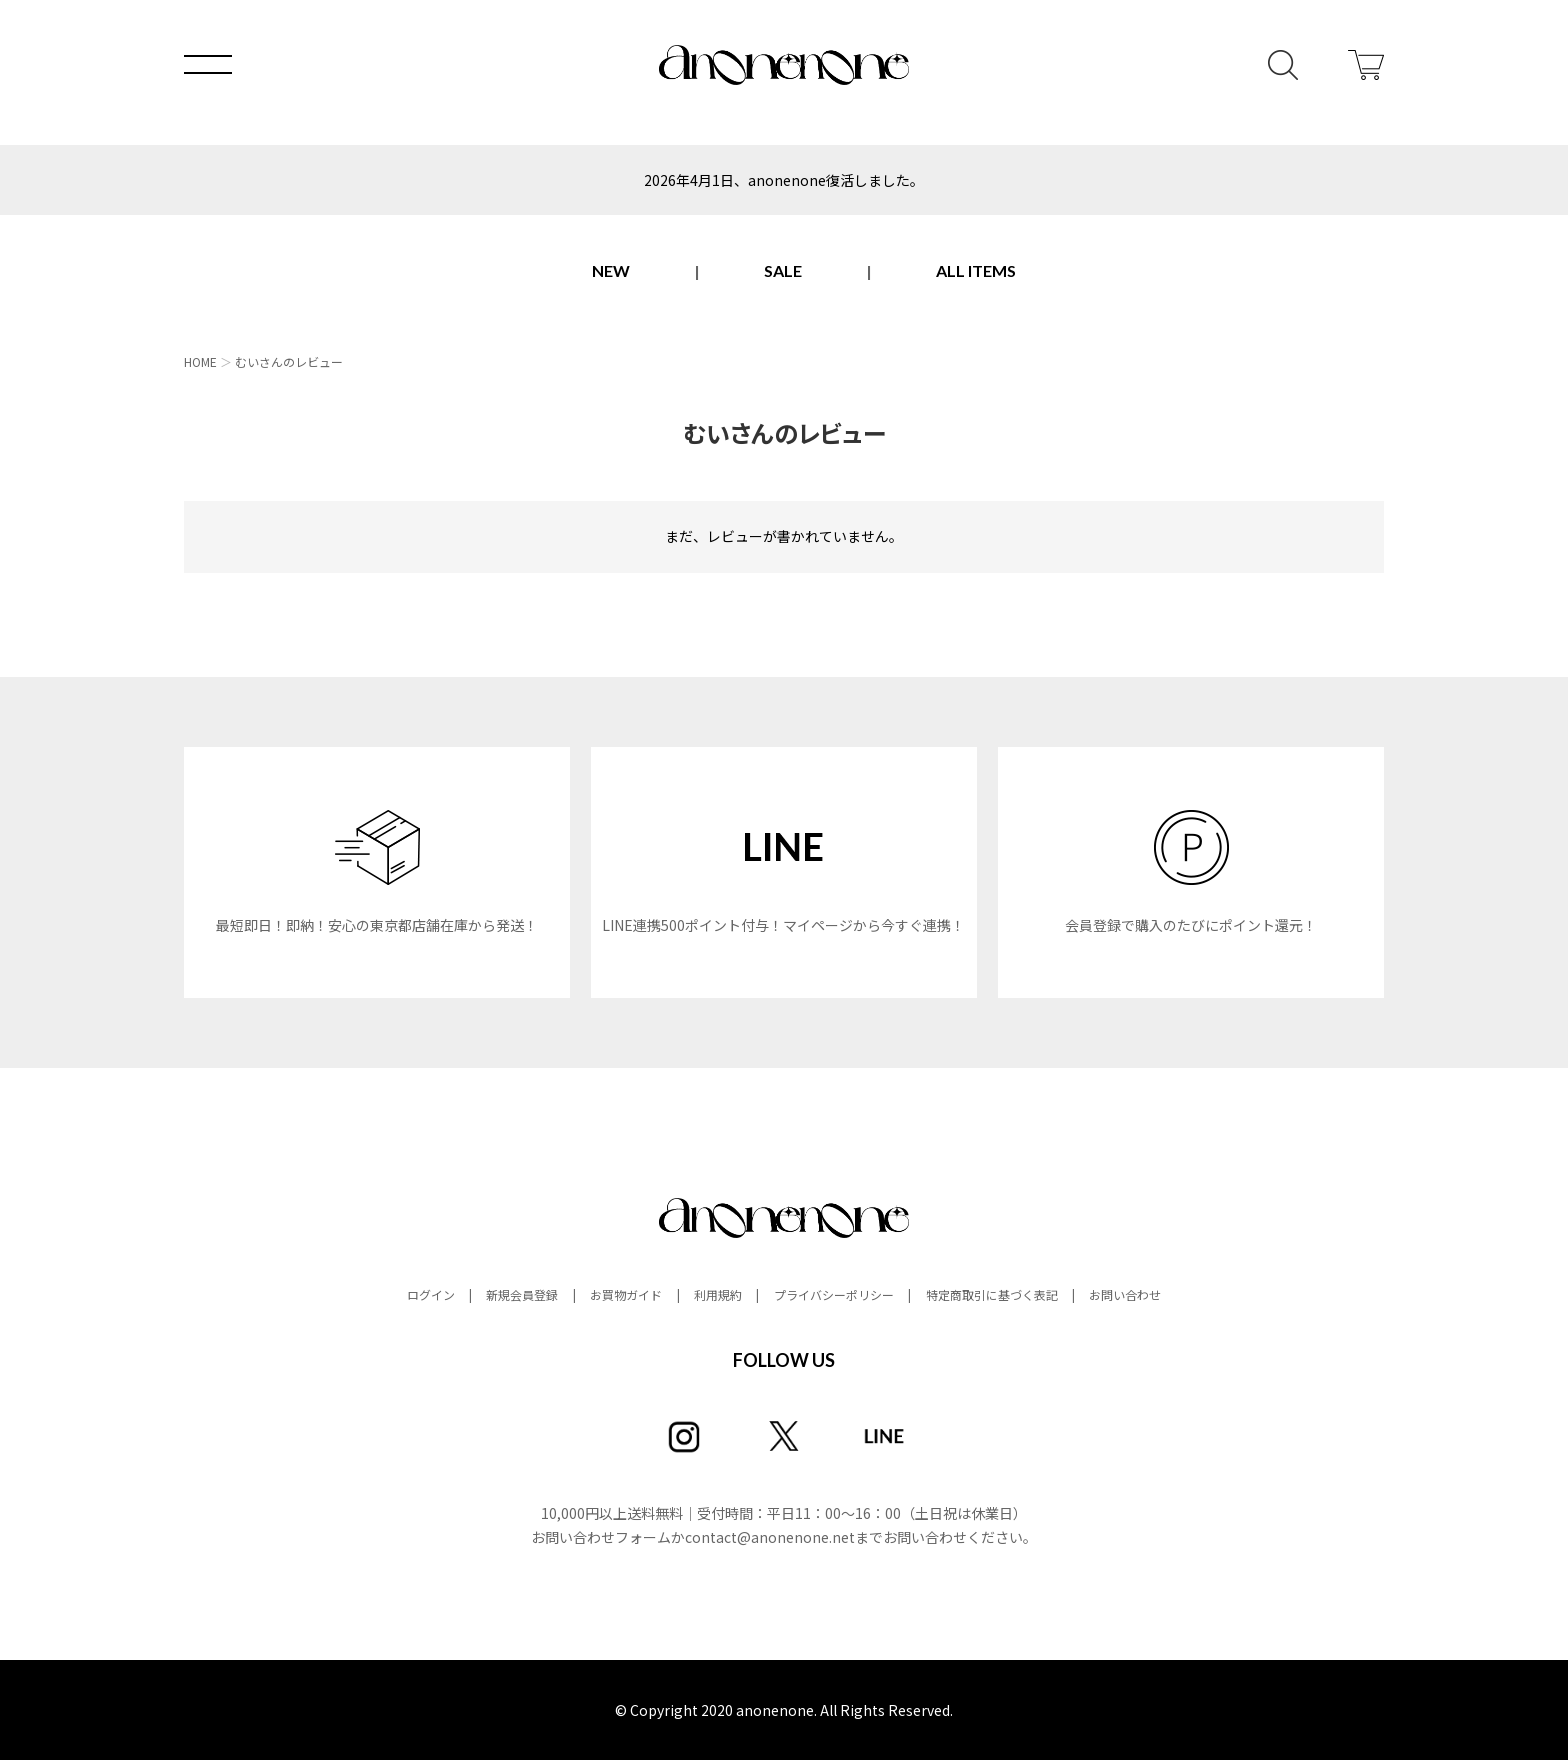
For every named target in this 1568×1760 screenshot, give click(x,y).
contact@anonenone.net (770, 1537)
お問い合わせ (1125, 1294)
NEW (611, 270)
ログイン (431, 1294)
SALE (783, 270)
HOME (200, 361)
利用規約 (718, 1294)
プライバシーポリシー (834, 1294)
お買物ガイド (626, 1294)
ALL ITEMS (976, 270)
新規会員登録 (522, 1294)
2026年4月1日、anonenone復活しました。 (784, 180)
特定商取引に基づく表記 (992, 1294)
